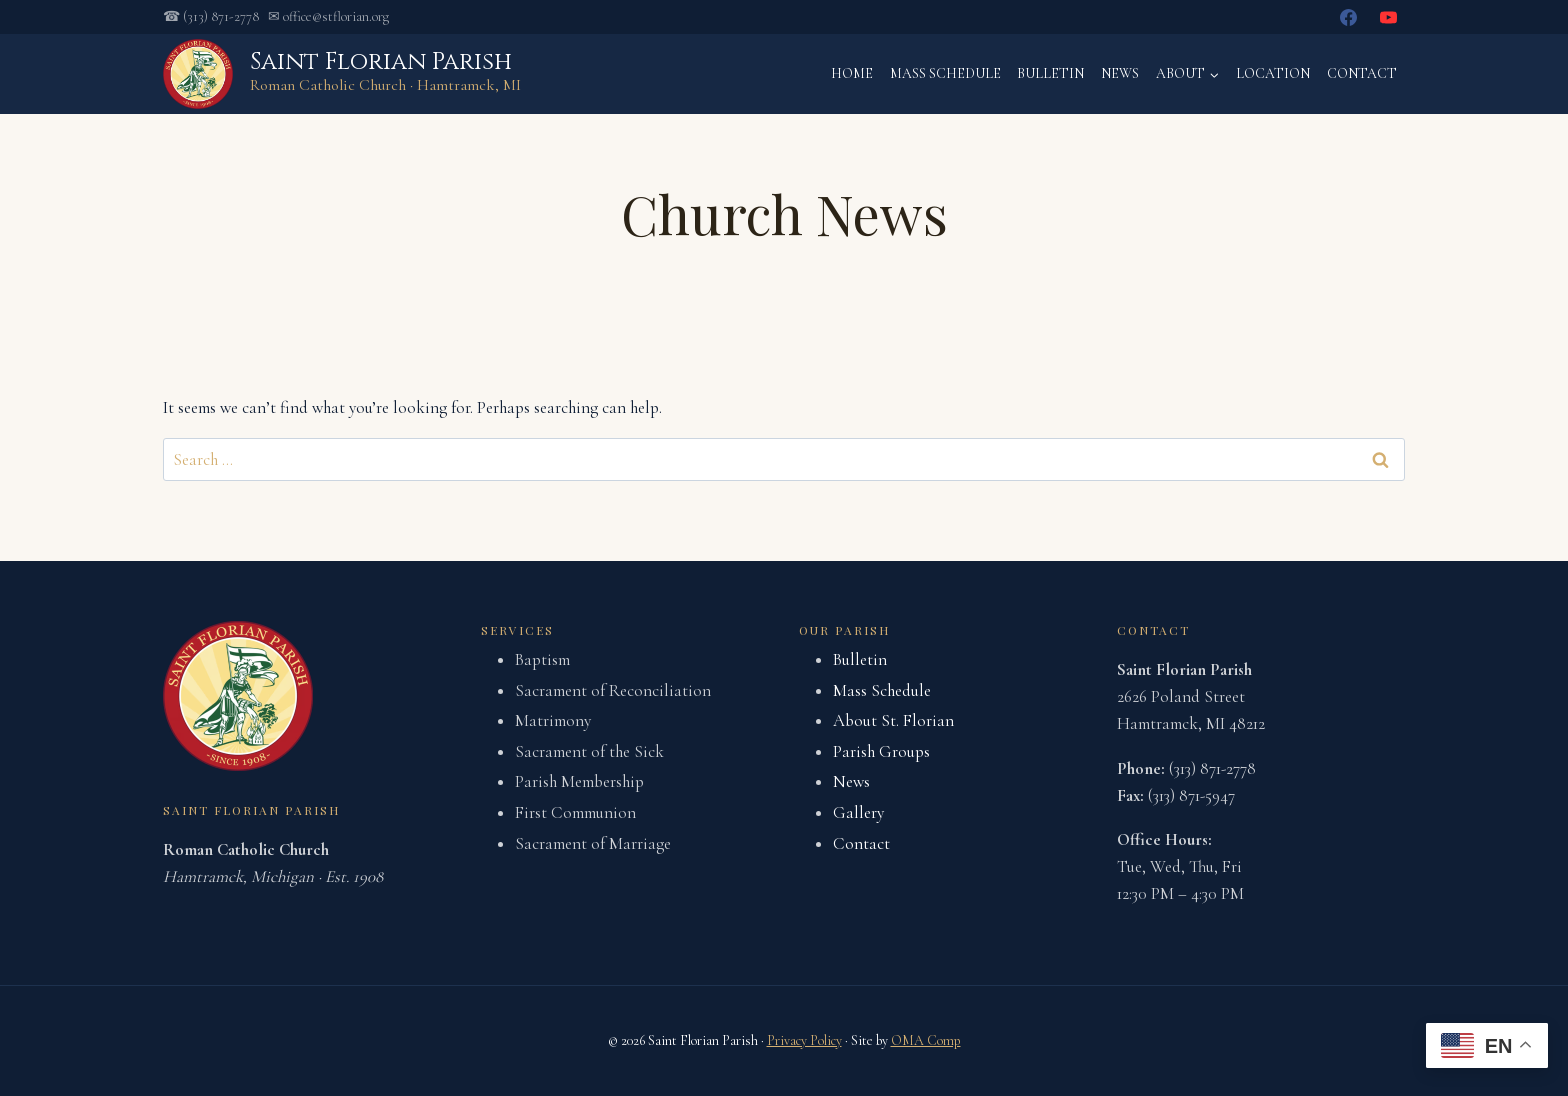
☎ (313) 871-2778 (211, 16)
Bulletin (1050, 73)
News (1120, 73)
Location (1273, 73)
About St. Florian (893, 720)
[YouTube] (1388, 17)
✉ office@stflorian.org (328, 16)
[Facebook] (1349, 17)
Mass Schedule (945, 73)
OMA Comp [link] (926, 1040)
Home (852, 73)
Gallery (858, 812)
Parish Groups (881, 751)
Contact (1362, 73)
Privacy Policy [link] (804, 1040)
